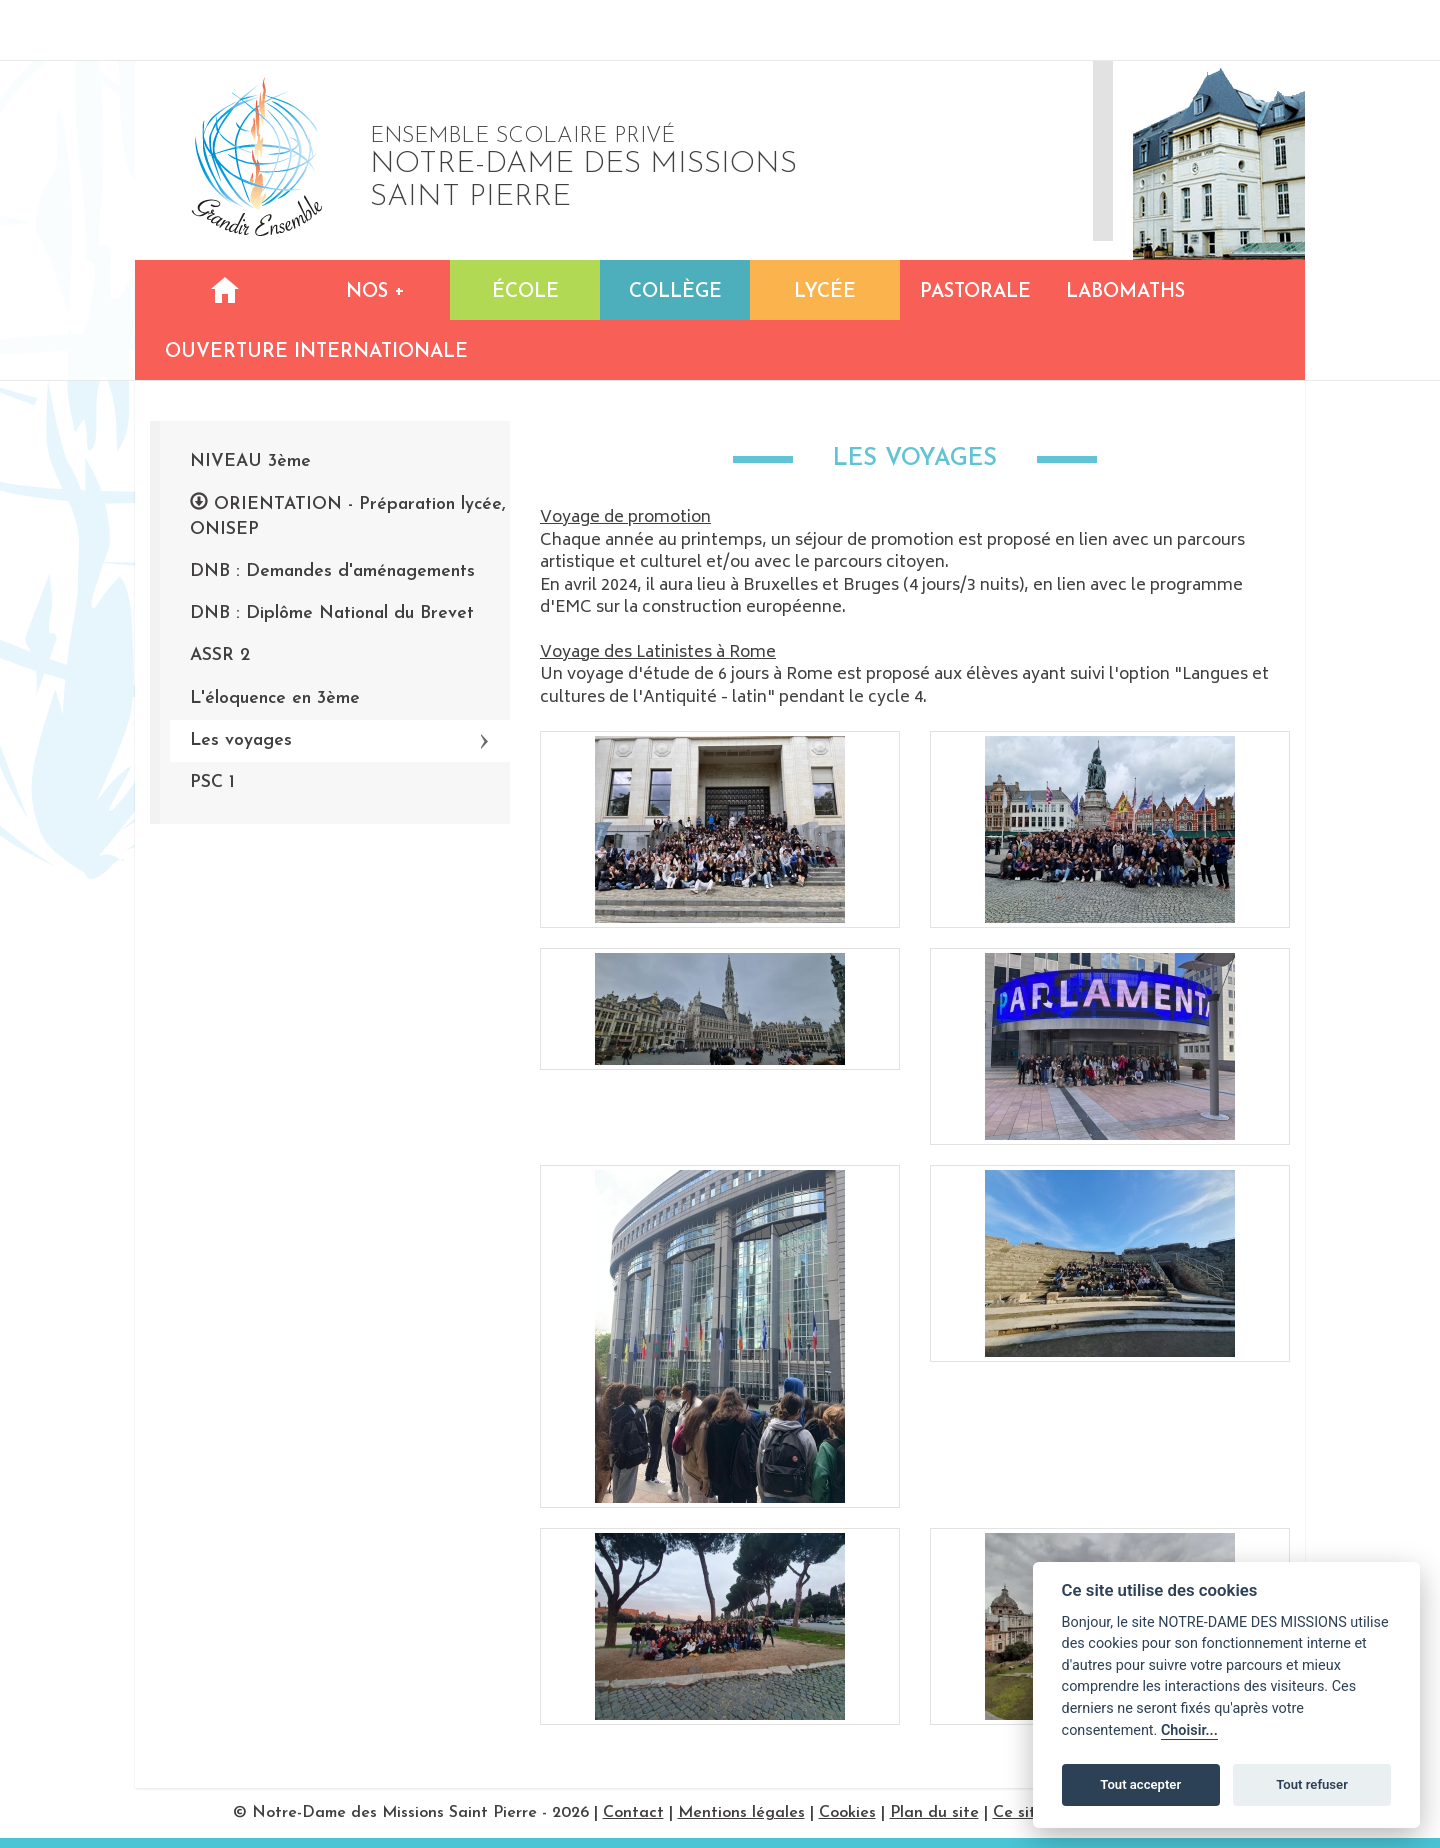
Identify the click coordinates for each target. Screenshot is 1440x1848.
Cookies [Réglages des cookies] (847, 1813)
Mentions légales (741, 1813)
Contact (633, 1813)
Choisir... (1189, 1730)
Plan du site (934, 1813)
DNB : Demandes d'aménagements (332, 571)
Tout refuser (1312, 1784)
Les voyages (241, 740)
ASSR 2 (220, 655)
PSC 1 (212, 782)
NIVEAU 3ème (250, 461)
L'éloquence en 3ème (275, 698)
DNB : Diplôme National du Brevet (332, 613)
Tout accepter (1140, 1784)
